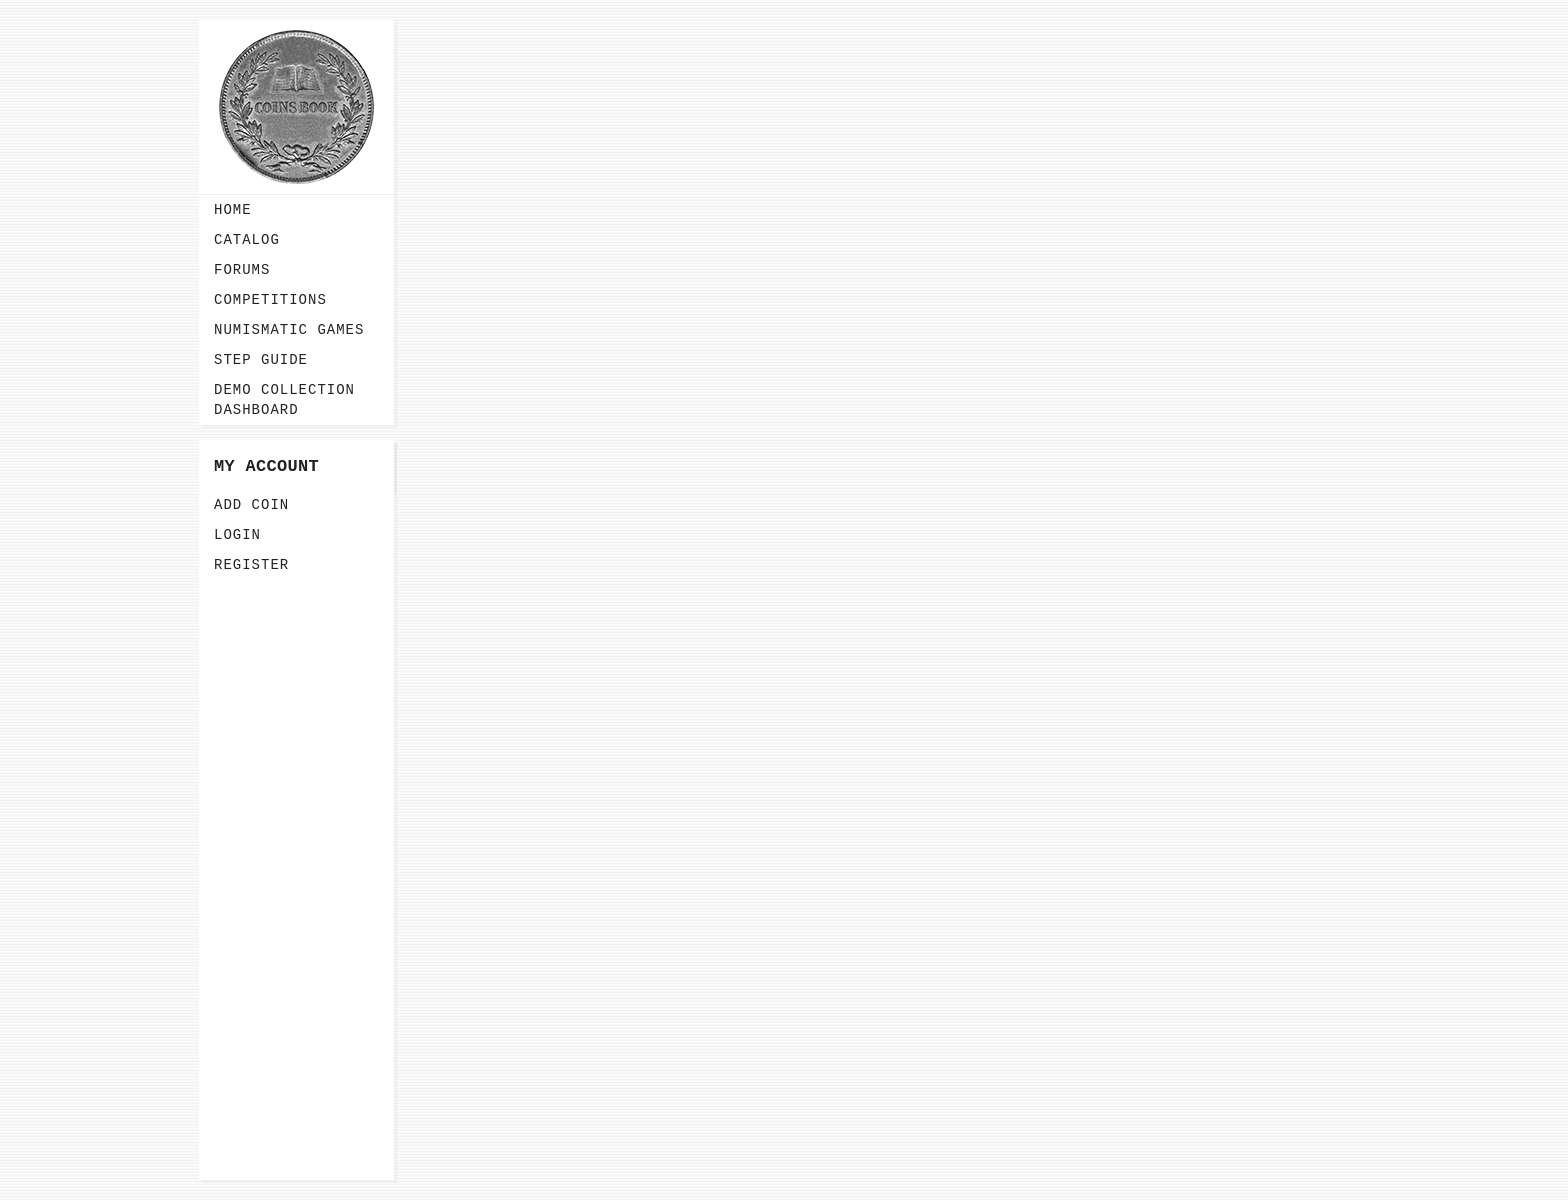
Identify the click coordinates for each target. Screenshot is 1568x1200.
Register (251, 565)
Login (237, 535)
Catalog (247, 240)
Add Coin (251, 505)
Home (233, 210)
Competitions (270, 300)
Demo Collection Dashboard (284, 400)
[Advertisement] (296, 880)
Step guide (261, 360)
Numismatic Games (289, 330)
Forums (242, 270)
